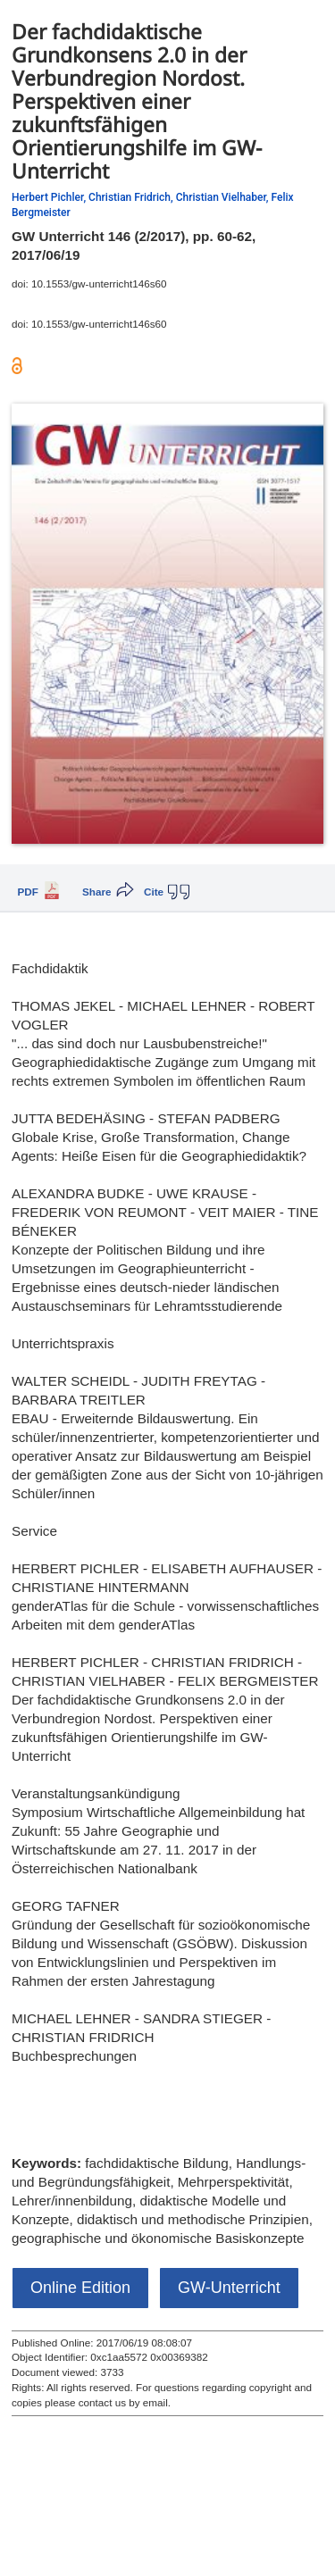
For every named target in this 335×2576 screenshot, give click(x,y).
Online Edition (80, 2288)
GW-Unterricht (229, 2288)
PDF (28, 891)
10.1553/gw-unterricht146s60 (98, 283)
